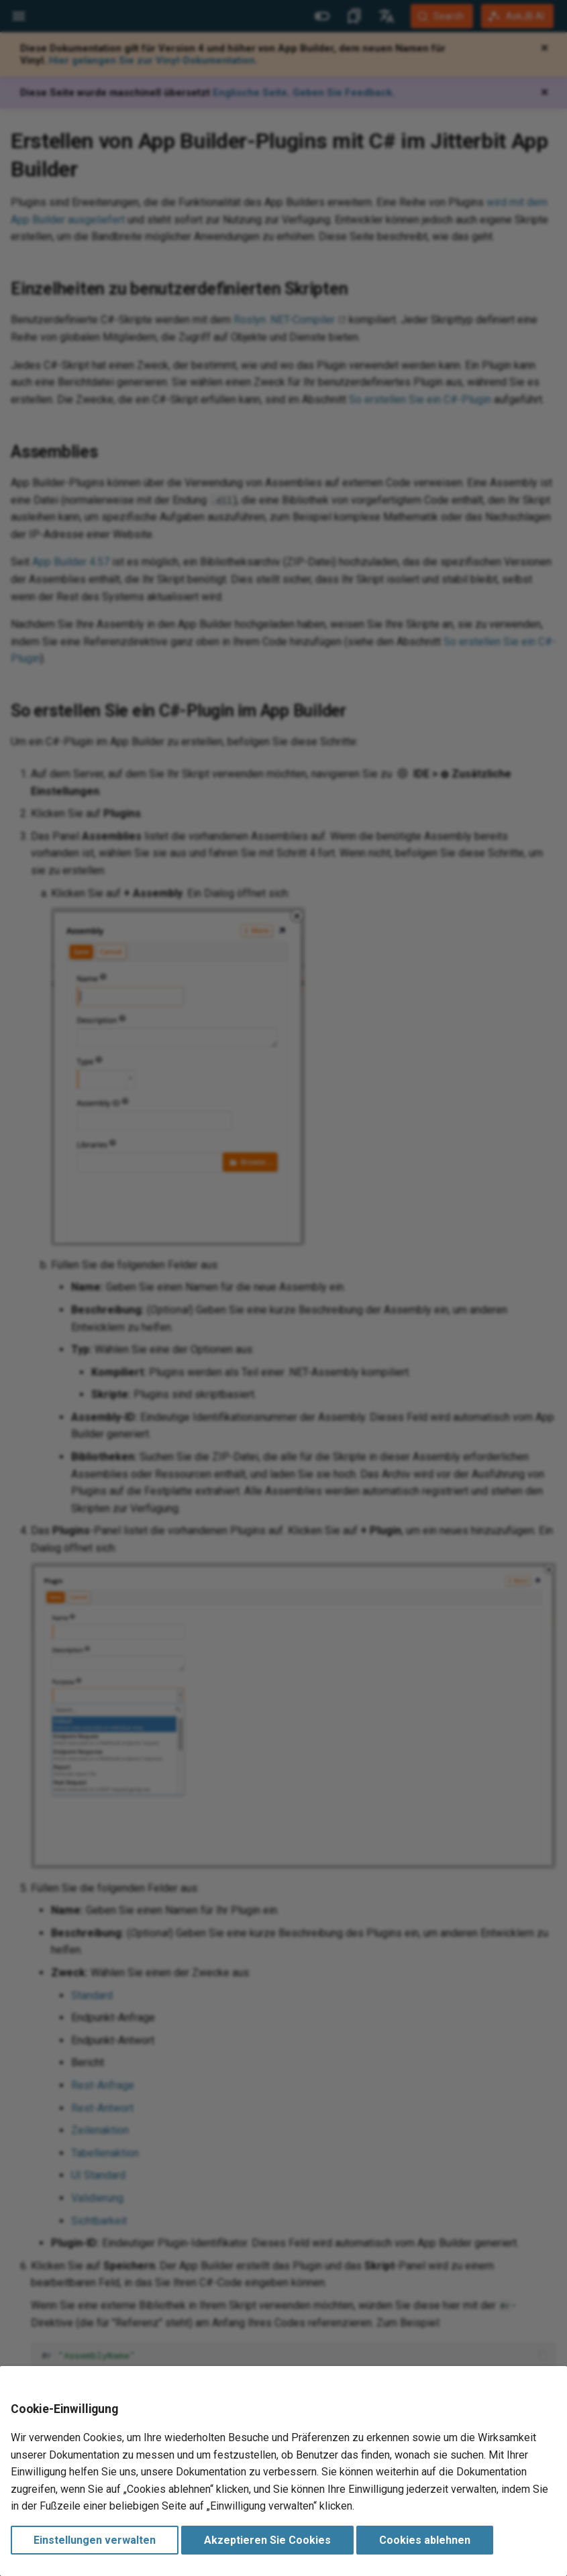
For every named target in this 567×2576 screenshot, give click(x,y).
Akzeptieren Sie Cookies (267, 2540)
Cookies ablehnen (424, 2540)
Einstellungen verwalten (95, 2540)
